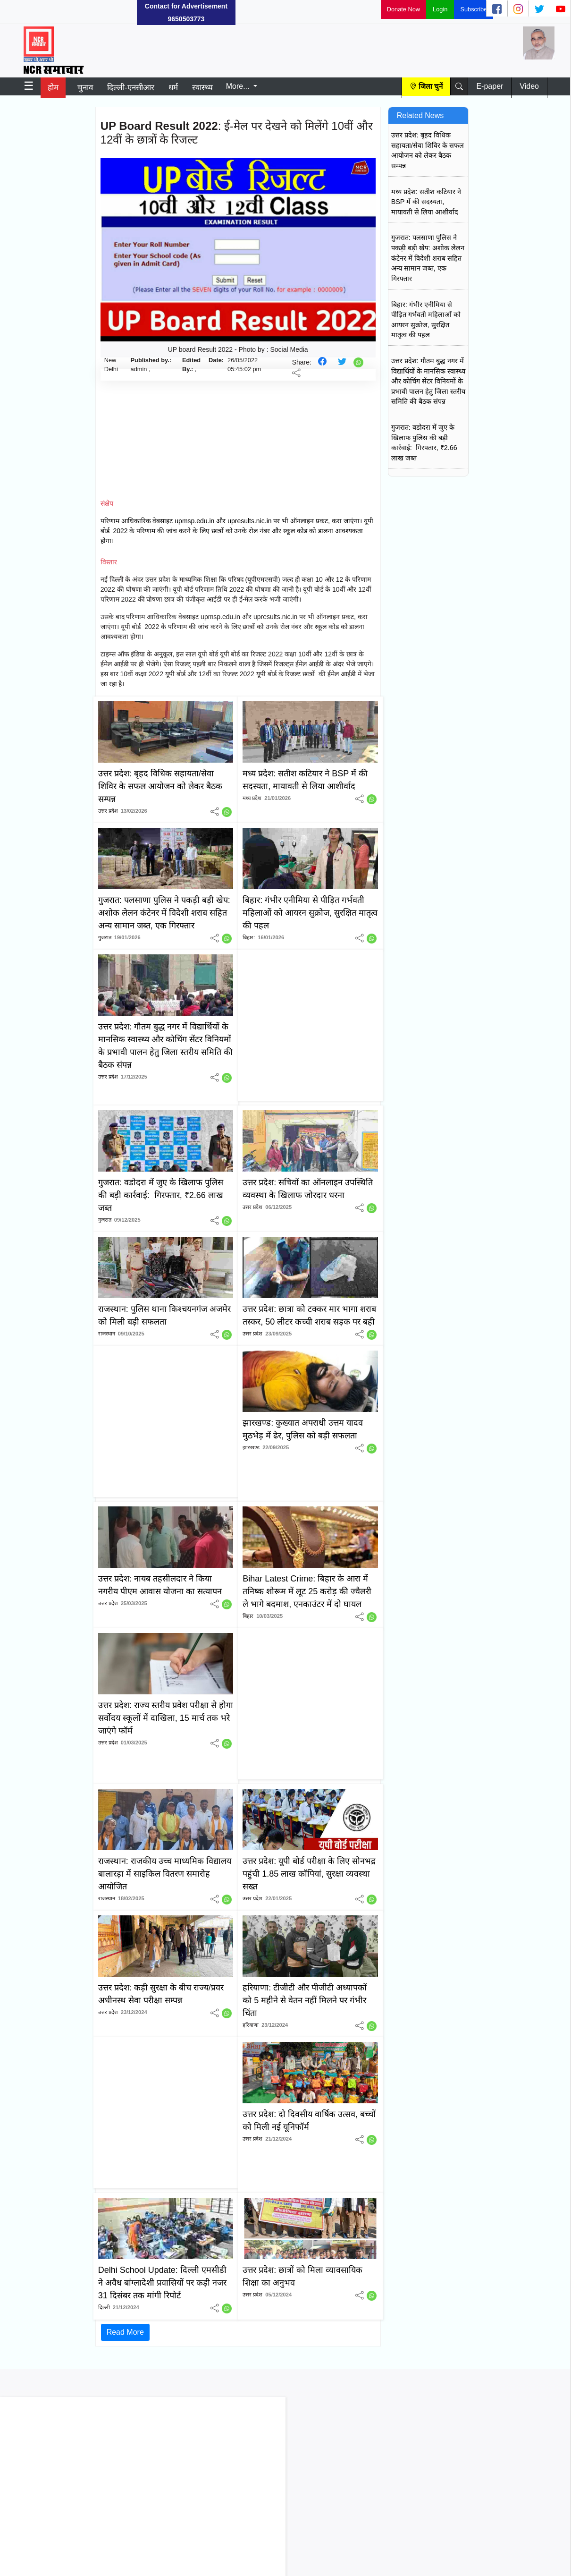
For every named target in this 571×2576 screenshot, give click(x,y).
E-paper (489, 86)
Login (440, 9)
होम (53, 87)
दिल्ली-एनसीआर (130, 87)
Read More (125, 2332)
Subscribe (473, 9)
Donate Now (403, 9)
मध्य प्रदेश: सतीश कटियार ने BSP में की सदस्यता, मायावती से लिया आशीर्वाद (426, 202)
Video (529, 86)
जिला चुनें (431, 86)
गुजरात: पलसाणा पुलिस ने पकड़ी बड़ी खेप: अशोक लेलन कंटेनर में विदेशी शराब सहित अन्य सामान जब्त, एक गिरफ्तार (427, 258)
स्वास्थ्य (202, 87)
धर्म (173, 87)
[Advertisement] (71, 12)
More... (239, 86)
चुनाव (85, 87)
